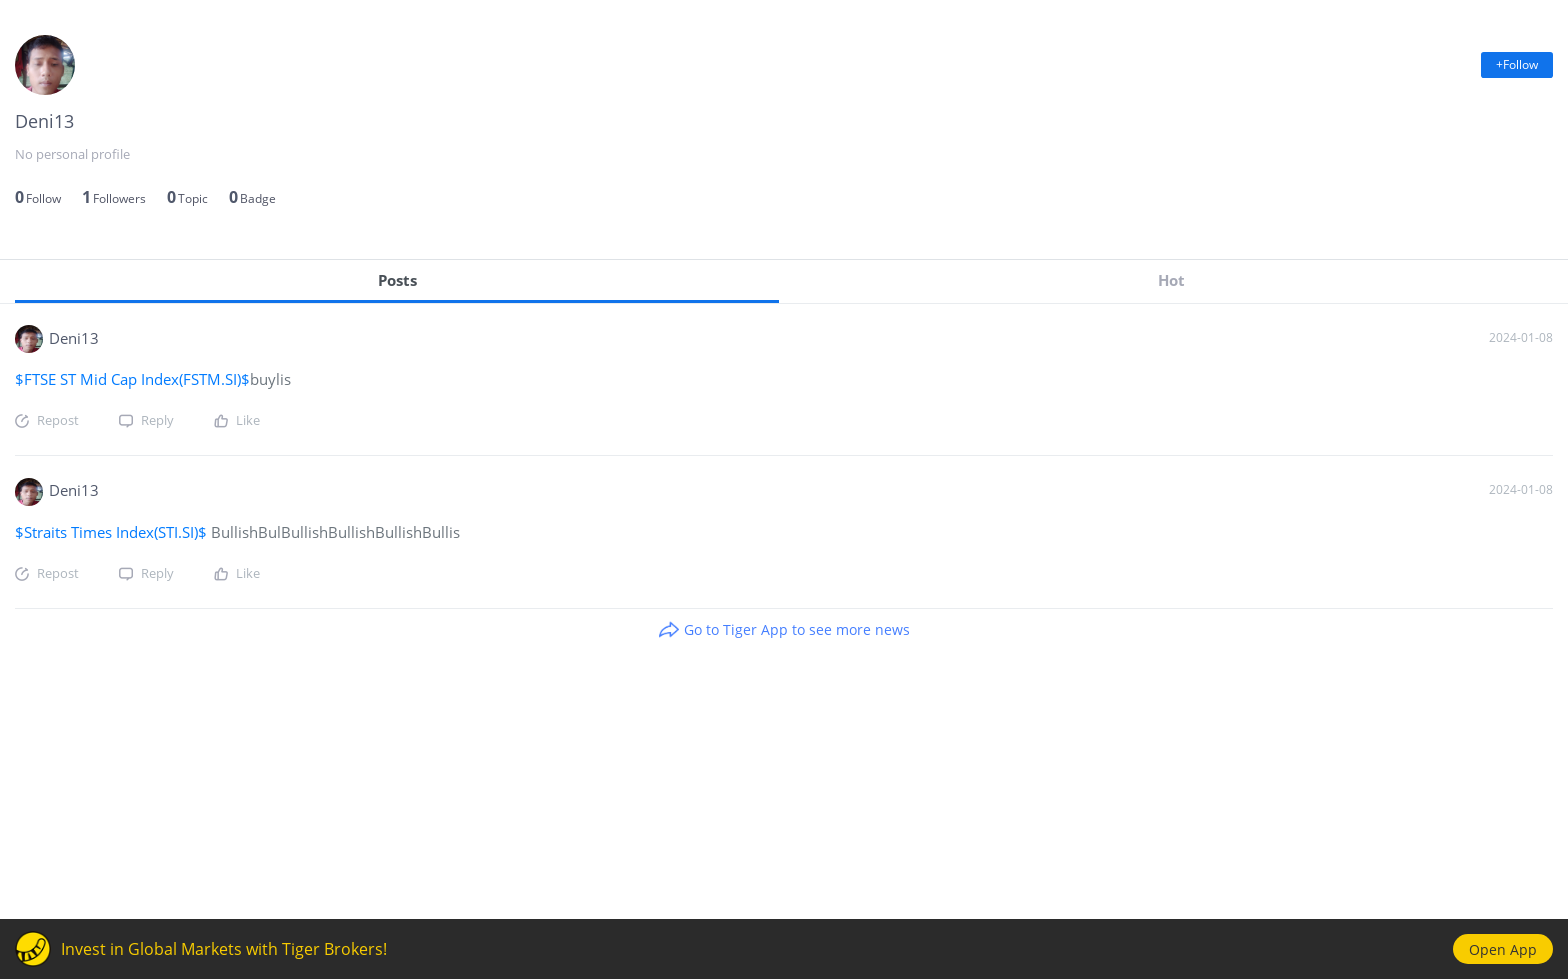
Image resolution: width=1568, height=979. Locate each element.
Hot (1171, 280)
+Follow (1517, 64)
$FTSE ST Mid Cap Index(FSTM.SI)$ (132, 379)
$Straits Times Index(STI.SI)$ (113, 532)
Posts (397, 280)
